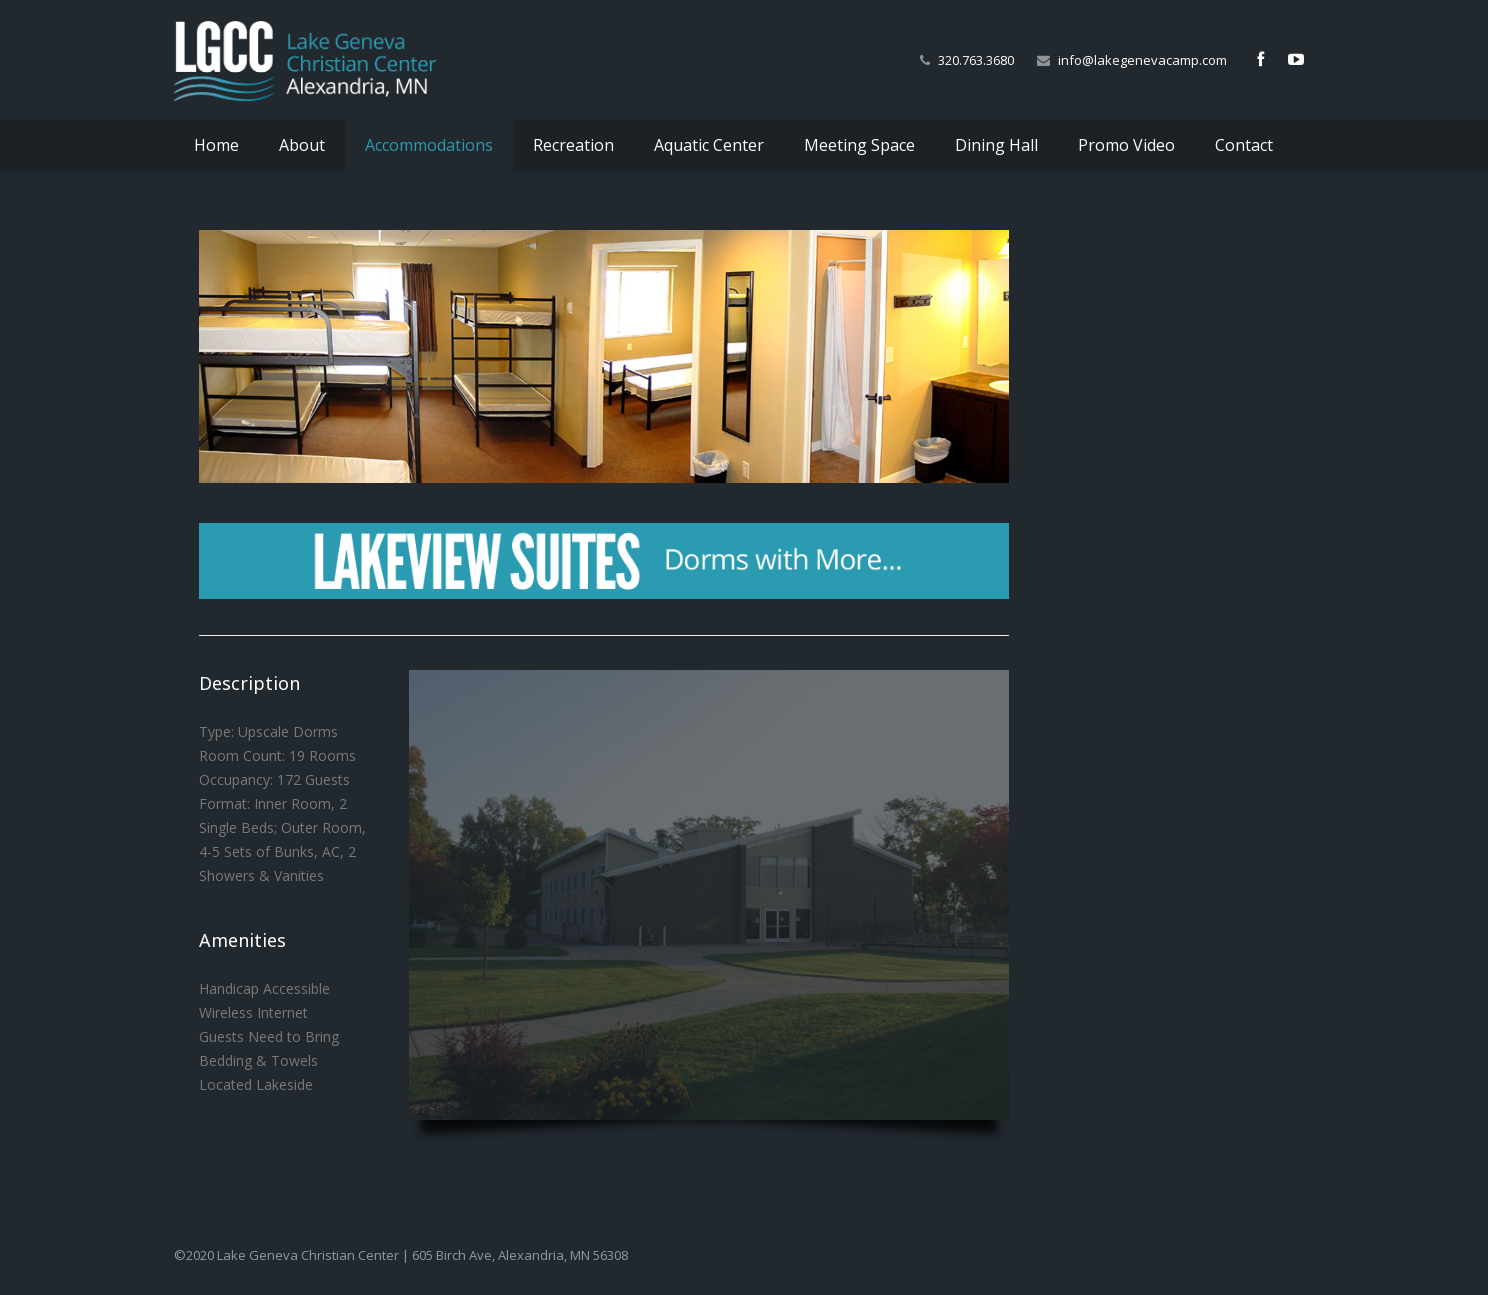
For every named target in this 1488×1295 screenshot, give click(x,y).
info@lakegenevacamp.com (1142, 60)
